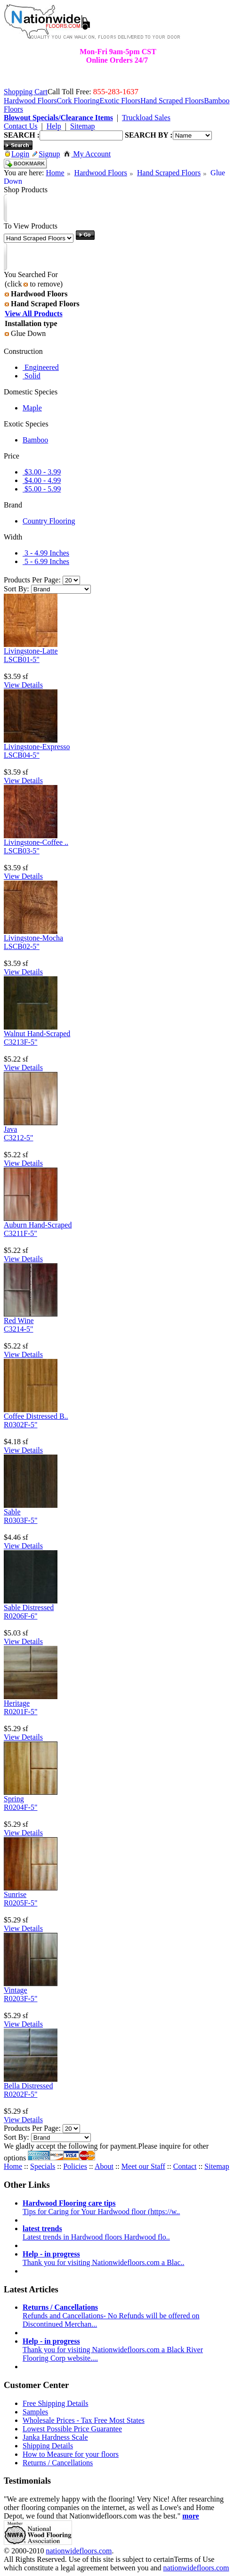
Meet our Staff (143, 2166)
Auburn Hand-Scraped (38, 1225)
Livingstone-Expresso (37, 747)
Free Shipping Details (56, 2403)
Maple (32, 408)
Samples (35, 2412)
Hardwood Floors (100, 173)
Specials (42, 2166)
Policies (75, 2166)
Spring (14, 1799)
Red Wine (19, 1321)
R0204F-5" (20, 1807)
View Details (23, 685)
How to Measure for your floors (71, 2454)
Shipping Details (48, 2446)
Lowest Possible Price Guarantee (72, 2429)
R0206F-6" (20, 1616)
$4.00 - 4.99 (42, 480)
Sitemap (216, 2166)
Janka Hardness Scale (55, 2437)
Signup (46, 154)
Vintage (15, 1990)
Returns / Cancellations (58, 2463)
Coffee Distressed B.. (36, 1416)
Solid (31, 376)
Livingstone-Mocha (33, 938)
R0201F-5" (20, 1712)
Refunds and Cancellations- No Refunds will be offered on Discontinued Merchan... (111, 2315)
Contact (185, 2166)
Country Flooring (49, 521)
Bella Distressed (28, 2086)
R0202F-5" (20, 2094)
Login (17, 154)
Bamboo (35, 440)
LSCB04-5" (22, 755)
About (104, 2166)
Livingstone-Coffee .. (36, 842)
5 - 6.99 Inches (46, 561)
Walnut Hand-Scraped (37, 1034)
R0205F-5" (20, 1903)
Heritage (17, 1703)
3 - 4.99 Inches (46, 553)
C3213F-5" (20, 1042)
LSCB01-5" (22, 659)
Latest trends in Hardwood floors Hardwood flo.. (96, 2232)
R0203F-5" (20, 1999)
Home (55, 173)
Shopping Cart (26, 92)
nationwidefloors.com (79, 2551)
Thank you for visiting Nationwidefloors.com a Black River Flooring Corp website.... (113, 2349)
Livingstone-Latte (31, 651)
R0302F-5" (20, 1425)
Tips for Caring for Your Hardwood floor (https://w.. (101, 2207)
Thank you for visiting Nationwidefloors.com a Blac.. (103, 2258)
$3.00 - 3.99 (42, 472)
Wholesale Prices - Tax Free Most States (84, 2420)
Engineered (41, 367)
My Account (87, 154)
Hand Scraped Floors (169, 173)
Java (10, 1129)
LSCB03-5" (22, 851)
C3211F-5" (20, 1233)
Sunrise (15, 1894)
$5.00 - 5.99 (42, 489)
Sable (12, 1512)
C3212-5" (18, 1138)
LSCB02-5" (22, 946)
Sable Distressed (29, 1607)
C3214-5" (18, 1329)
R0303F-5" (20, 1520)
